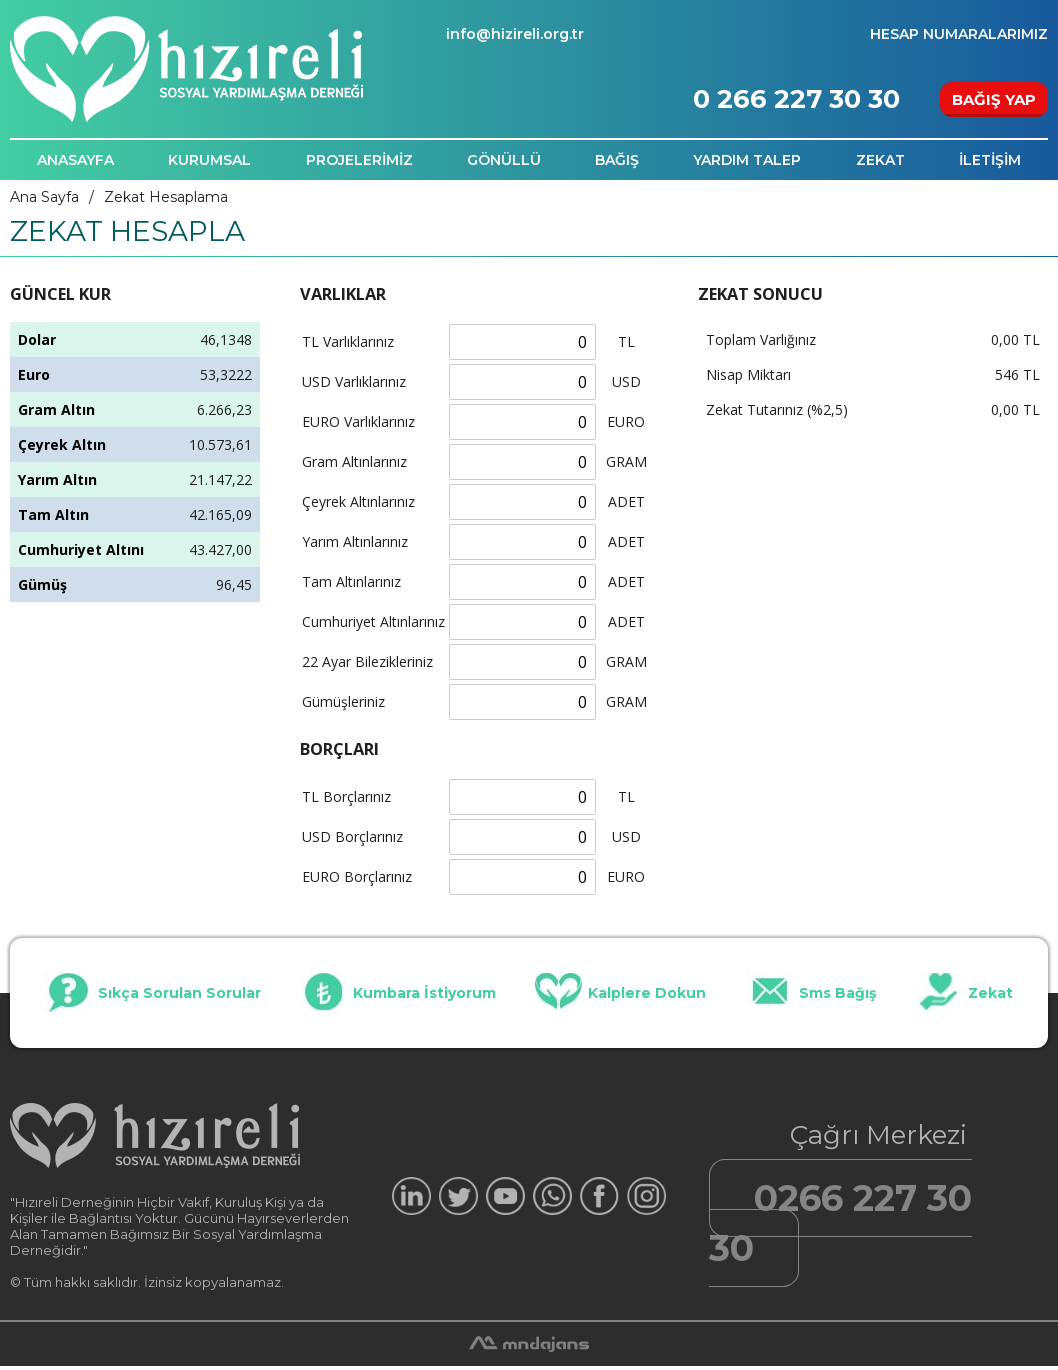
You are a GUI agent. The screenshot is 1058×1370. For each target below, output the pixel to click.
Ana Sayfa (44, 197)
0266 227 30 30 (840, 1223)
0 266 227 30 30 (796, 99)
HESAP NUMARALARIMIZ (959, 34)
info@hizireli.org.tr (515, 34)
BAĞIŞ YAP (994, 99)
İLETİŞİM (990, 160)
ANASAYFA (75, 160)
